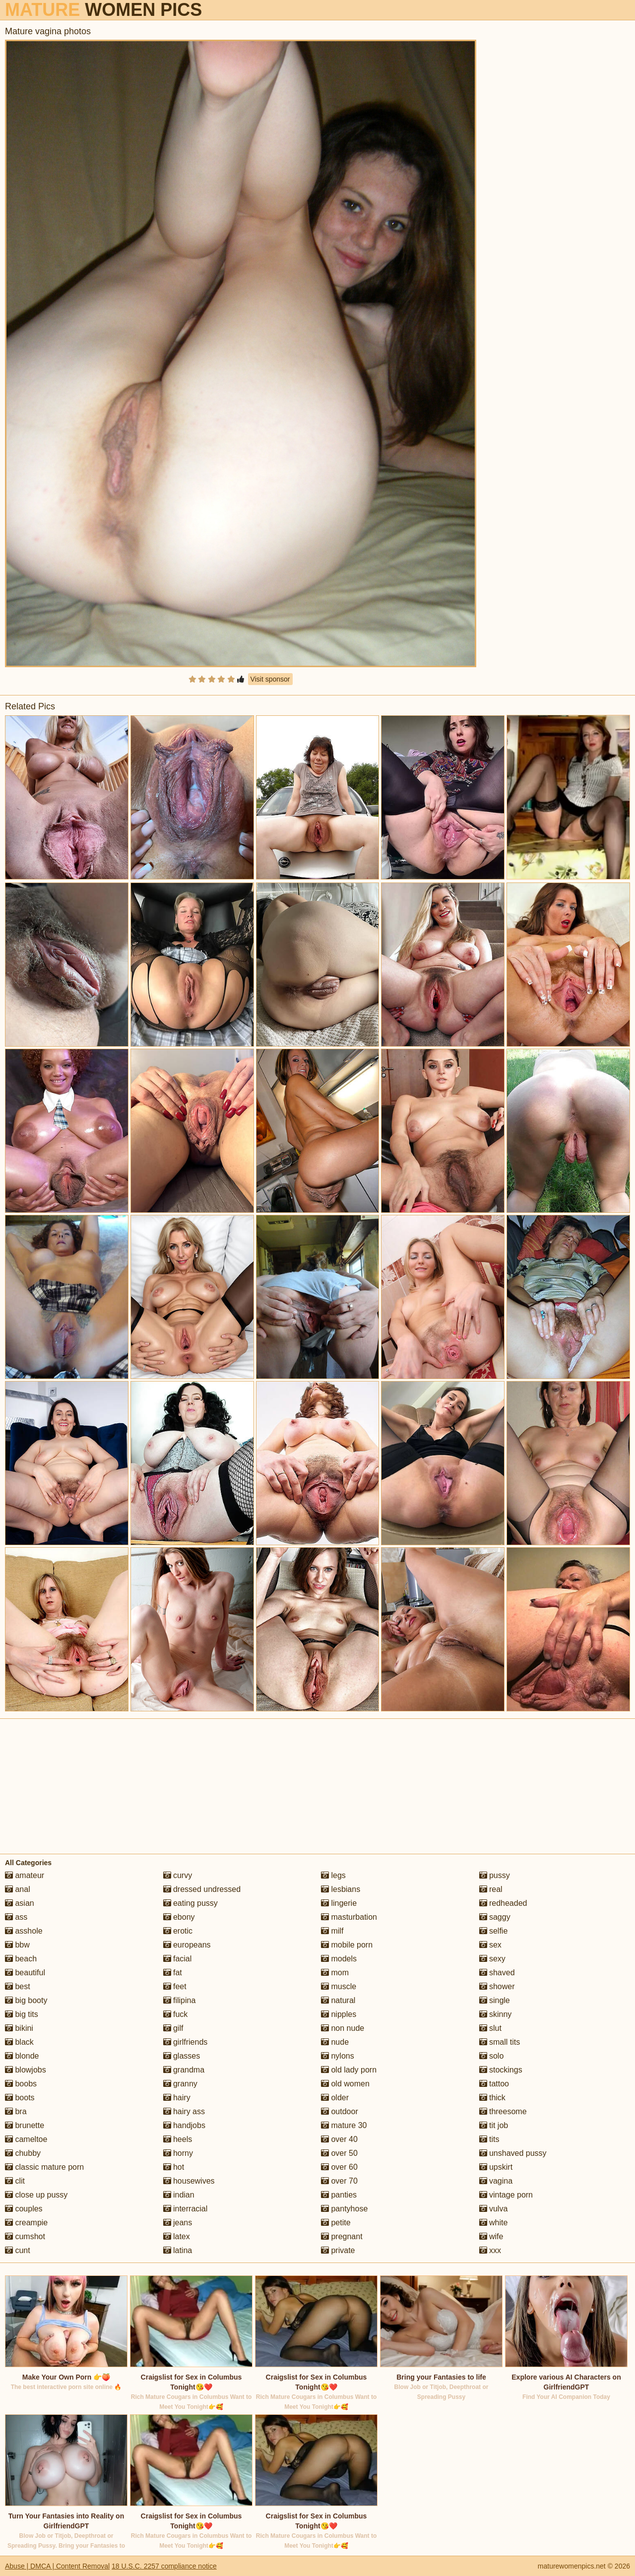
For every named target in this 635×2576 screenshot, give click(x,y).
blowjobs (25, 2070)
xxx (490, 2250)
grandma (184, 2070)
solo (491, 2056)
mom (335, 1972)
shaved (497, 1972)
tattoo (494, 2083)
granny (180, 2083)
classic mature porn (44, 2167)
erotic (178, 1931)
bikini (19, 2028)
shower (497, 1986)
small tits (499, 2042)
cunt (17, 2250)
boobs (21, 2083)
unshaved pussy (513, 2153)
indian (178, 2195)
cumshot (25, 2236)
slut (490, 2028)
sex (490, 1945)
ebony (179, 1917)
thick (492, 2097)
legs (333, 1875)
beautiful (25, 1972)
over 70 (339, 2181)
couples (24, 2208)
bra (16, 2111)
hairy (176, 2097)
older (335, 2097)
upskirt (496, 2167)
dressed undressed (202, 1889)
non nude (342, 2028)
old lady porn (349, 2070)
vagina (496, 2181)
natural (338, 2000)
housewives (189, 2181)
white (493, 2222)
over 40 (339, 2139)
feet (175, 1986)
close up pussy (36, 2195)
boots (20, 2097)
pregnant (342, 2236)
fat (172, 1972)
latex (176, 2236)
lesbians (340, 1889)
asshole (24, 1931)
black (19, 2042)
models (339, 1958)
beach (21, 1958)
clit (15, 2181)
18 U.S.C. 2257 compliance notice (164, 2566)
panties (339, 2195)
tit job (493, 2125)
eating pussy (190, 1903)
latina (177, 2250)
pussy (494, 1875)
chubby (23, 2153)
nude (335, 2042)
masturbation (349, 1917)
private (338, 2250)
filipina (179, 2000)
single (494, 2000)
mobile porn (347, 1945)
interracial (185, 2208)
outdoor (339, 2111)
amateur (24, 1875)
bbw (17, 1945)
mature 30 (344, 2125)
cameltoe (26, 2139)
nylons (337, 2056)
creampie (26, 2222)
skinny (495, 2014)
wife (491, 2236)
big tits (21, 2014)
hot (174, 2167)
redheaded (503, 1903)
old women (345, 2083)
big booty (26, 2000)
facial (177, 1958)
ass (16, 1917)
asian (19, 1903)
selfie (493, 1931)
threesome (503, 2111)
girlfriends (185, 2042)
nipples (338, 2014)
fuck (175, 2014)
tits (489, 2139)
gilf (173, 2028)
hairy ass (184, 2111)
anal (17, 1889)
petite (336, 2222)
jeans (177, 2222)
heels (177, 2139)
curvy (177, 1875)
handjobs (184, 2125)
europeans (187, 1945)
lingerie (339, 1903)
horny (178, 2153)
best (17, 1986)
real (491, 1889)
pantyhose (344, 2208)
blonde (22, 2056)
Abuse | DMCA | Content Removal (57, 2566)
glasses (181, 2056)
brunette (24, 2125)
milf (332, 1931)
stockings (500, 2070)
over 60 (339, 2167)
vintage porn (506, 2195)
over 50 (339, 2153)
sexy (492, 1958)
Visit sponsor (270, 679)
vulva (493, 2208)
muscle (338, 1986)
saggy (494, 1917)
